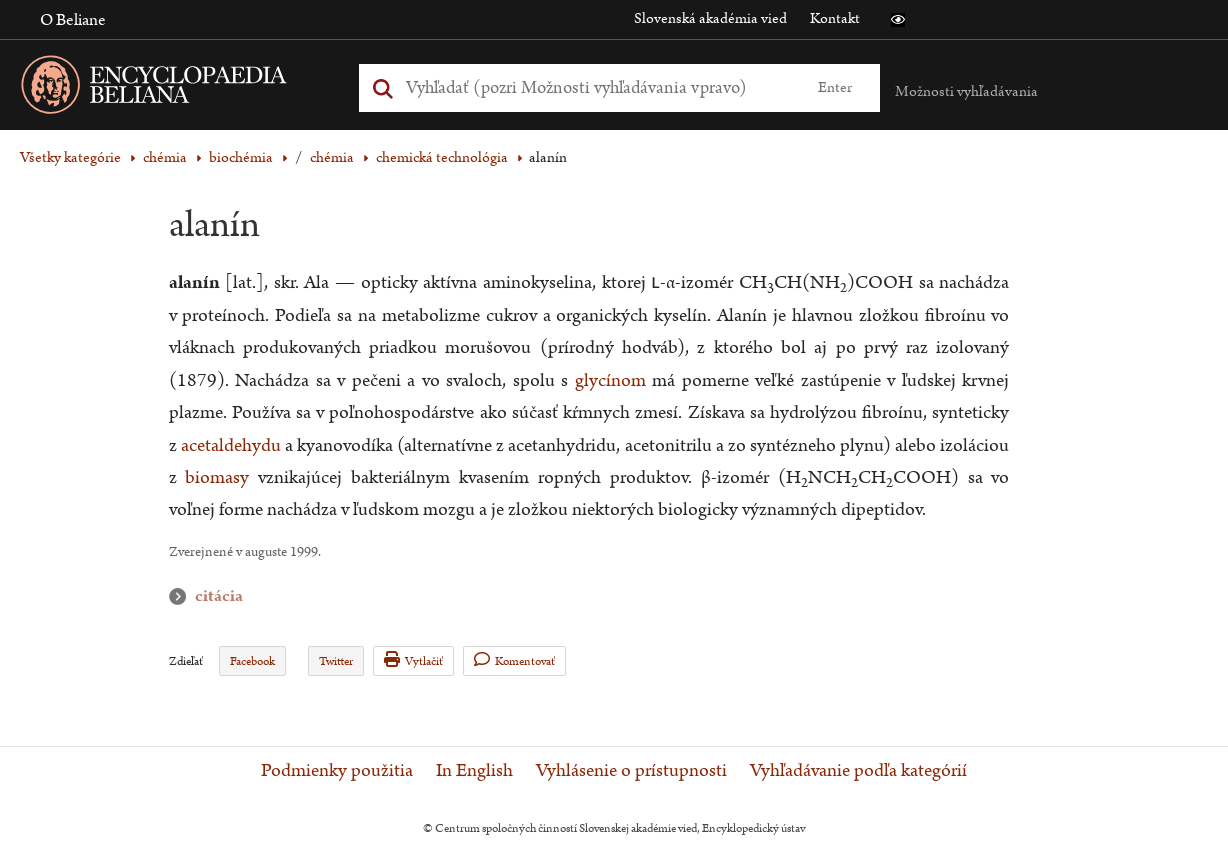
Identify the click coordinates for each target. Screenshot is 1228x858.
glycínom (610, 380)
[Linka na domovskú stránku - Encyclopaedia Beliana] (185, 88)
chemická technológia (442, 157)
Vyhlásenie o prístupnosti (631, 771)
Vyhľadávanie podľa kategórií (858, 771)
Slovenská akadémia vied (710, 18)
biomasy (217, 477)
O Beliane (73, 20)
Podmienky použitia (337, 771)
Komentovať (514, 660)
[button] (898, 20)
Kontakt (835, 18)
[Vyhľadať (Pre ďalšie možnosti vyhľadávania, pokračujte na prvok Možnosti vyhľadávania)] (596, 87)
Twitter (336, 661)
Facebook (252, 661)
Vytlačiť (413, 660)
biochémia (241, 157)
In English (474, 771)
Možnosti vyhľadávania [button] (966, 91)
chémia (165, 157)
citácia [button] (182, 596)
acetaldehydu (231, 445)
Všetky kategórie (70, 157)
